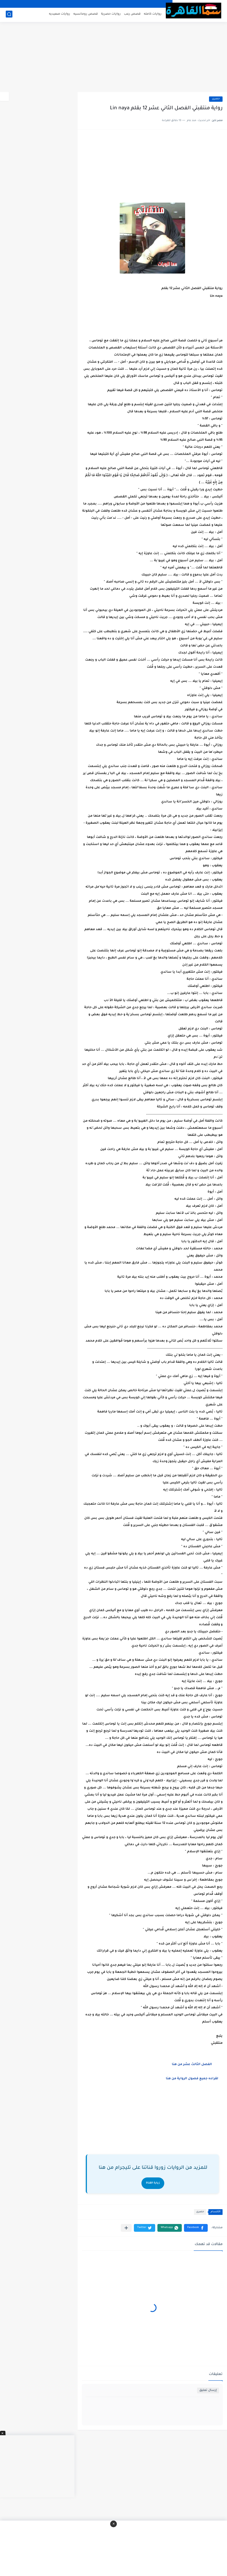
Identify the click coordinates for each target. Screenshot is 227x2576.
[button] (196, 2228)
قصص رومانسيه (85, 14)
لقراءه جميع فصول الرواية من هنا (192, 2079)
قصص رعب (132, 14)
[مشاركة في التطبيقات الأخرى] (126, 2228)
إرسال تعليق (208, 2390)
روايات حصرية (111, 14)
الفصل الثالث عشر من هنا (191, 2064)
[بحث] (9, 14)
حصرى (216, 99)
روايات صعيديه (59, 14)
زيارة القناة (153, 2183)
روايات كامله (152, 14)
